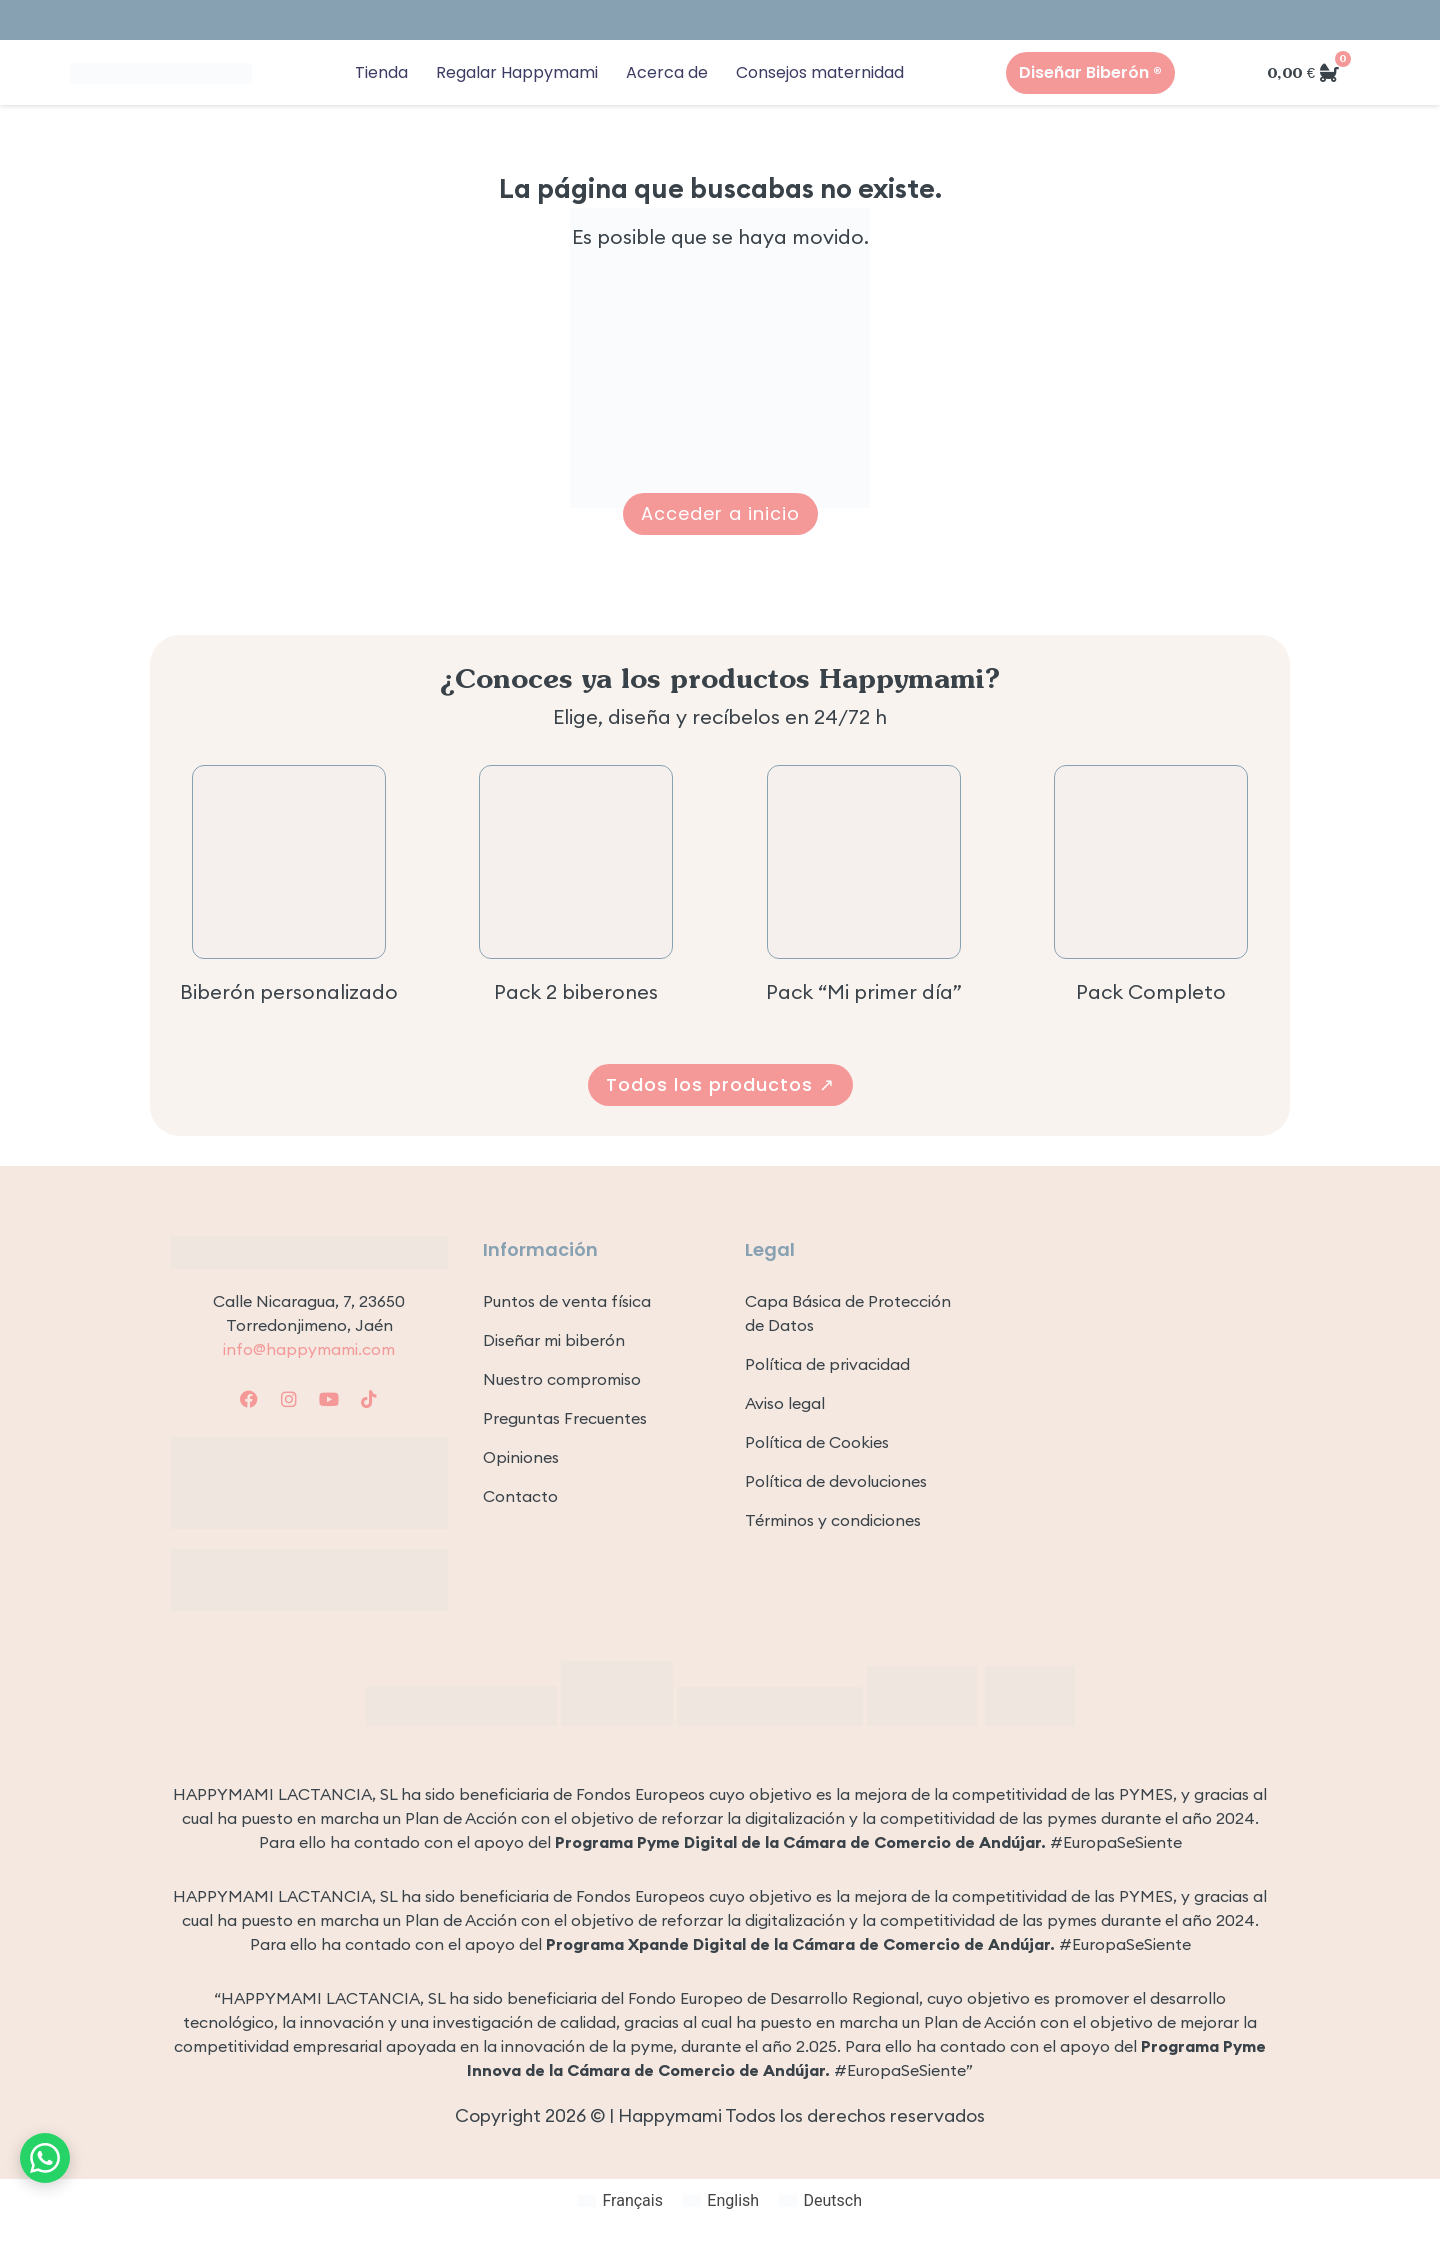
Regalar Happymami (517, 72)
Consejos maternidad (820, 72)
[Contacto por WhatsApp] (45, 2158)
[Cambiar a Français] (620, 2201)
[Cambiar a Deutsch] (820, 2201)
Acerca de (667, 72)
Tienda (381, 72)
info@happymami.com (309, 1349)
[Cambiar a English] (721, 2201)
